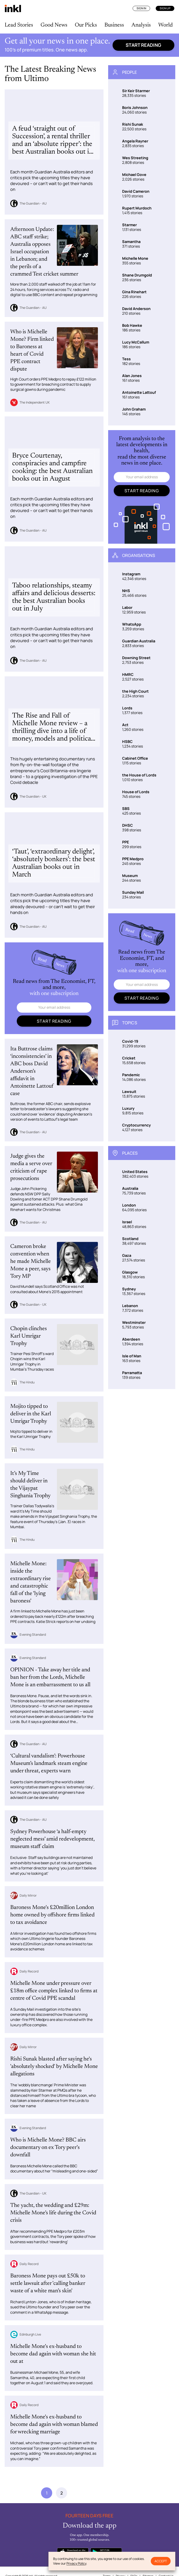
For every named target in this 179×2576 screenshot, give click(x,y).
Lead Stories (19, 25)
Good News (54, 25)
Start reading (143, 45)
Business (114, 25)
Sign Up (165, 8)
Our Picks (86, 25)
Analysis (141, 25)
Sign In (141, 8)
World (165, 25)
